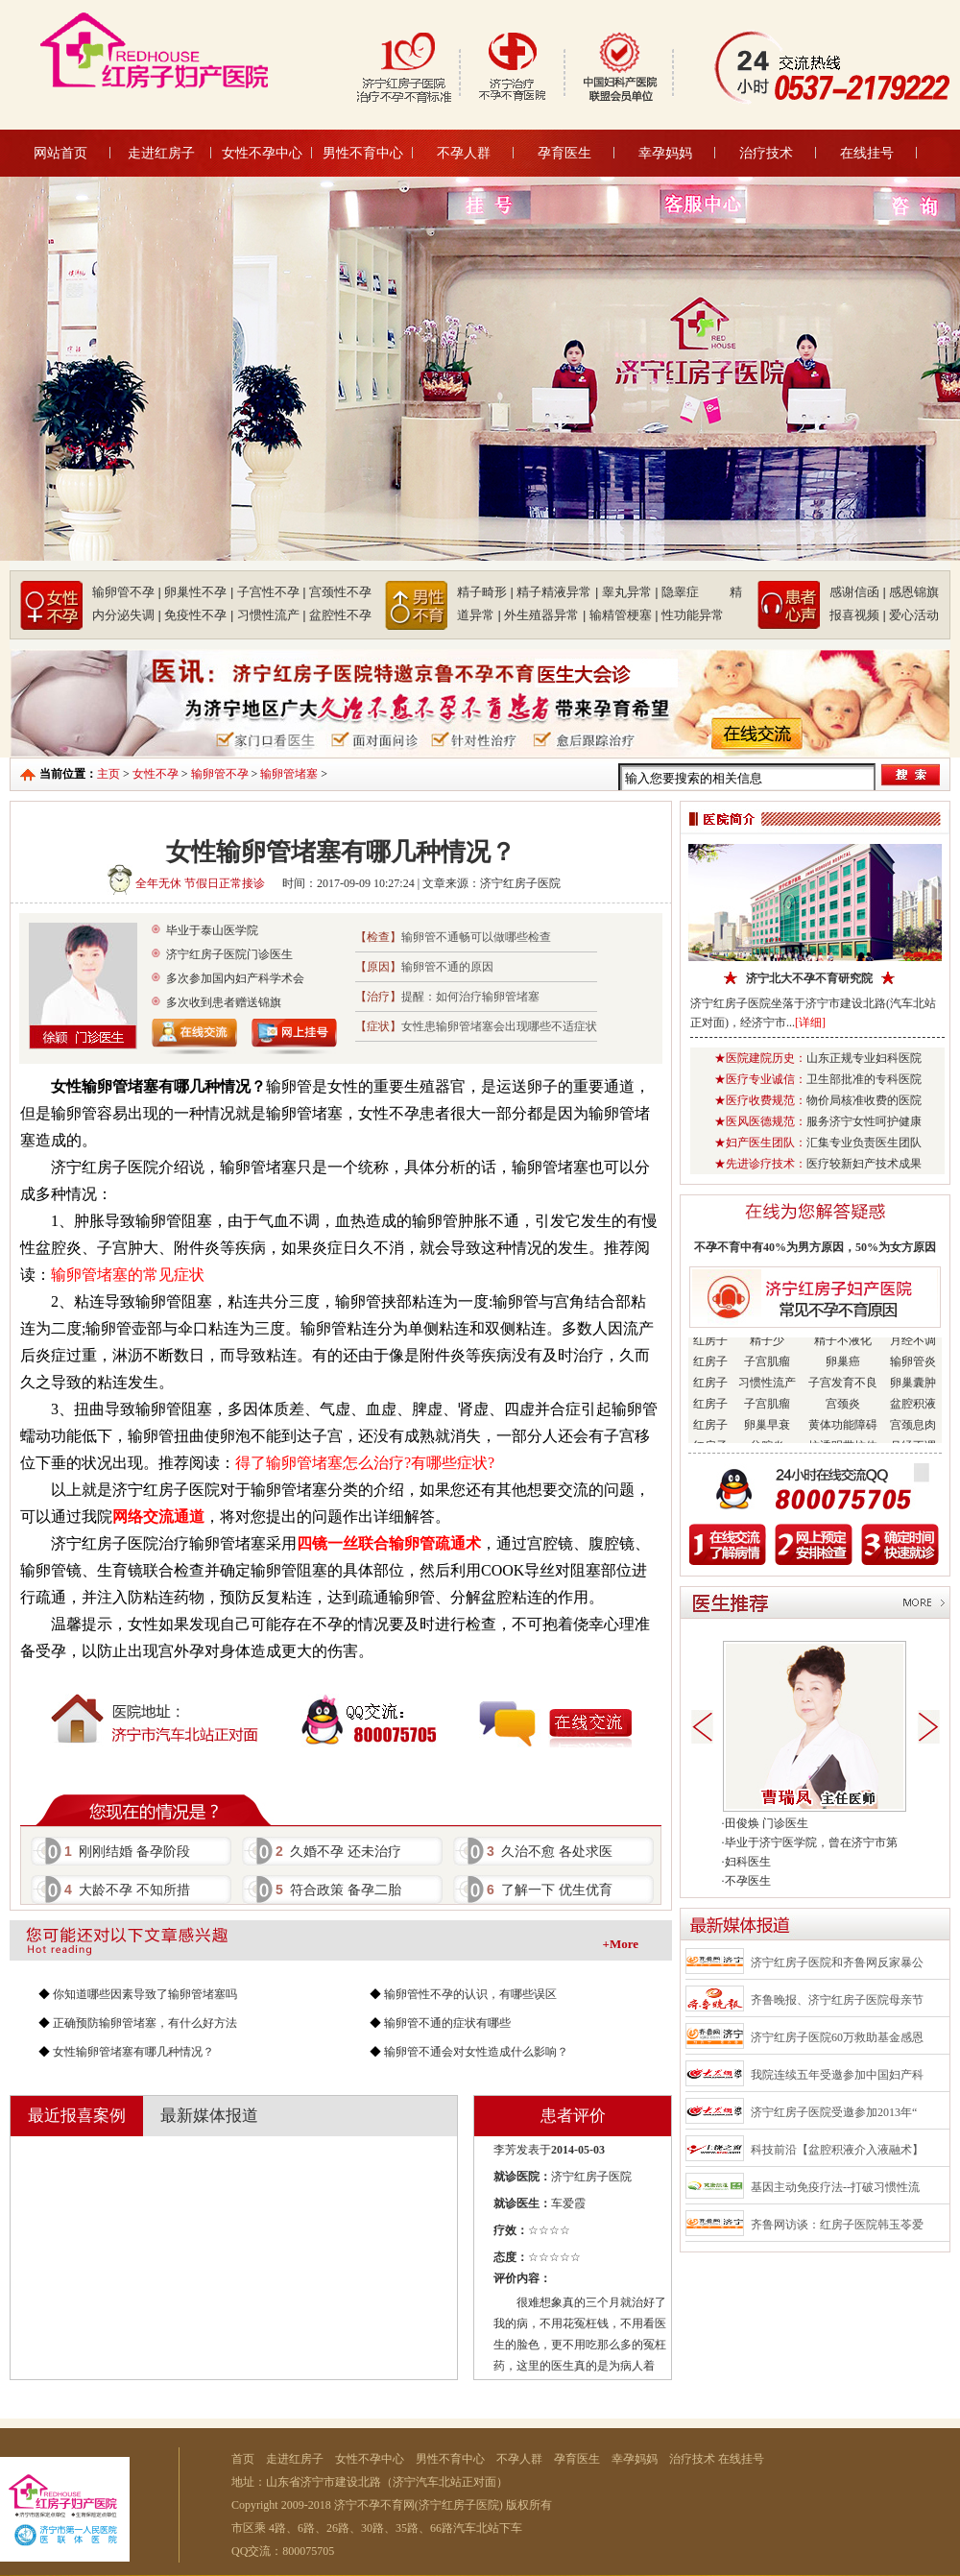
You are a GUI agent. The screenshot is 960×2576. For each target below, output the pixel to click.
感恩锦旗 (914, 592)
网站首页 (60, 152)
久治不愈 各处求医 (549, 1851)
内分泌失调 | (126, 615)
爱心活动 (914, 615)
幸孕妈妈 (665, 152)
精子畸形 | (485, 592)
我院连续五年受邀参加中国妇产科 (837, 2075)
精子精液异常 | (557, 592)
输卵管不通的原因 (447, 967)
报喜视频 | (857, 615)
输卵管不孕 (220, 774)
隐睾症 (694, 592)
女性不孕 (155, 774)
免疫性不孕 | (198, 615)
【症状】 (378, 1026)
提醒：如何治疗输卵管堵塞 (470, 996)
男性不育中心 (363, 152)
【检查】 (378, 937)
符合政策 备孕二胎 (338, 1889)
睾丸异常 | (630, 592)
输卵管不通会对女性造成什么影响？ (476, 2051)
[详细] (810, 1022)
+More (620, 1944)
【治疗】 (378, 996)
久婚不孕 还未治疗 (338, 1851)
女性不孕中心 (262, 152)
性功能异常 (692, 615)
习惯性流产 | (271, 615)
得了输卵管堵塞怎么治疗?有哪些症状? (364, 1463)
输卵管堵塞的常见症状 (127, 1274)
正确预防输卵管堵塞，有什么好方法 (145, 2023)
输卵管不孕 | (126, 592)
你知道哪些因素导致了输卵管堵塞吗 (145, 1994)
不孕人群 (464, 152)
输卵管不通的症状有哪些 (447, 2023)
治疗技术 (766, 152)
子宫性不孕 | (271, 592)
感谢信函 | (857, 592)
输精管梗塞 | (624, 615)
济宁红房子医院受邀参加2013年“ (834, 2112)
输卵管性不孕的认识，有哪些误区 (470, 1994)
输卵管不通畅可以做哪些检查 (476, 937)
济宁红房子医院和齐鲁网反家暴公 (837, 1962)
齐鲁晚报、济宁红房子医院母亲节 (837, 2000)
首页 (242, 2459)
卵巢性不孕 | (198, 592)
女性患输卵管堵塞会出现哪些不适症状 (499, 1026)
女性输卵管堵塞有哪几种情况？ (133, 2051)
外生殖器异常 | (545, 615)
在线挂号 (867, 152)
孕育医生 (564, 152)
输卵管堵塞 (289, 774)
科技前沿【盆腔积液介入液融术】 (837, 2149)
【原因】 (378, 967)
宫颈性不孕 (340, 592)
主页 (108, 774)
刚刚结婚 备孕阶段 (127, 1851)
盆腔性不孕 (340, 615)
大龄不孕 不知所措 (127, 1889)
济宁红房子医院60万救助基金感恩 (837, 2037)
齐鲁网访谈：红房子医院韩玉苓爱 (837, 2224)
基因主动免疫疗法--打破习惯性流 (835, 2187)
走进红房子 (161, 152)
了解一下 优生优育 (549, 1889)
